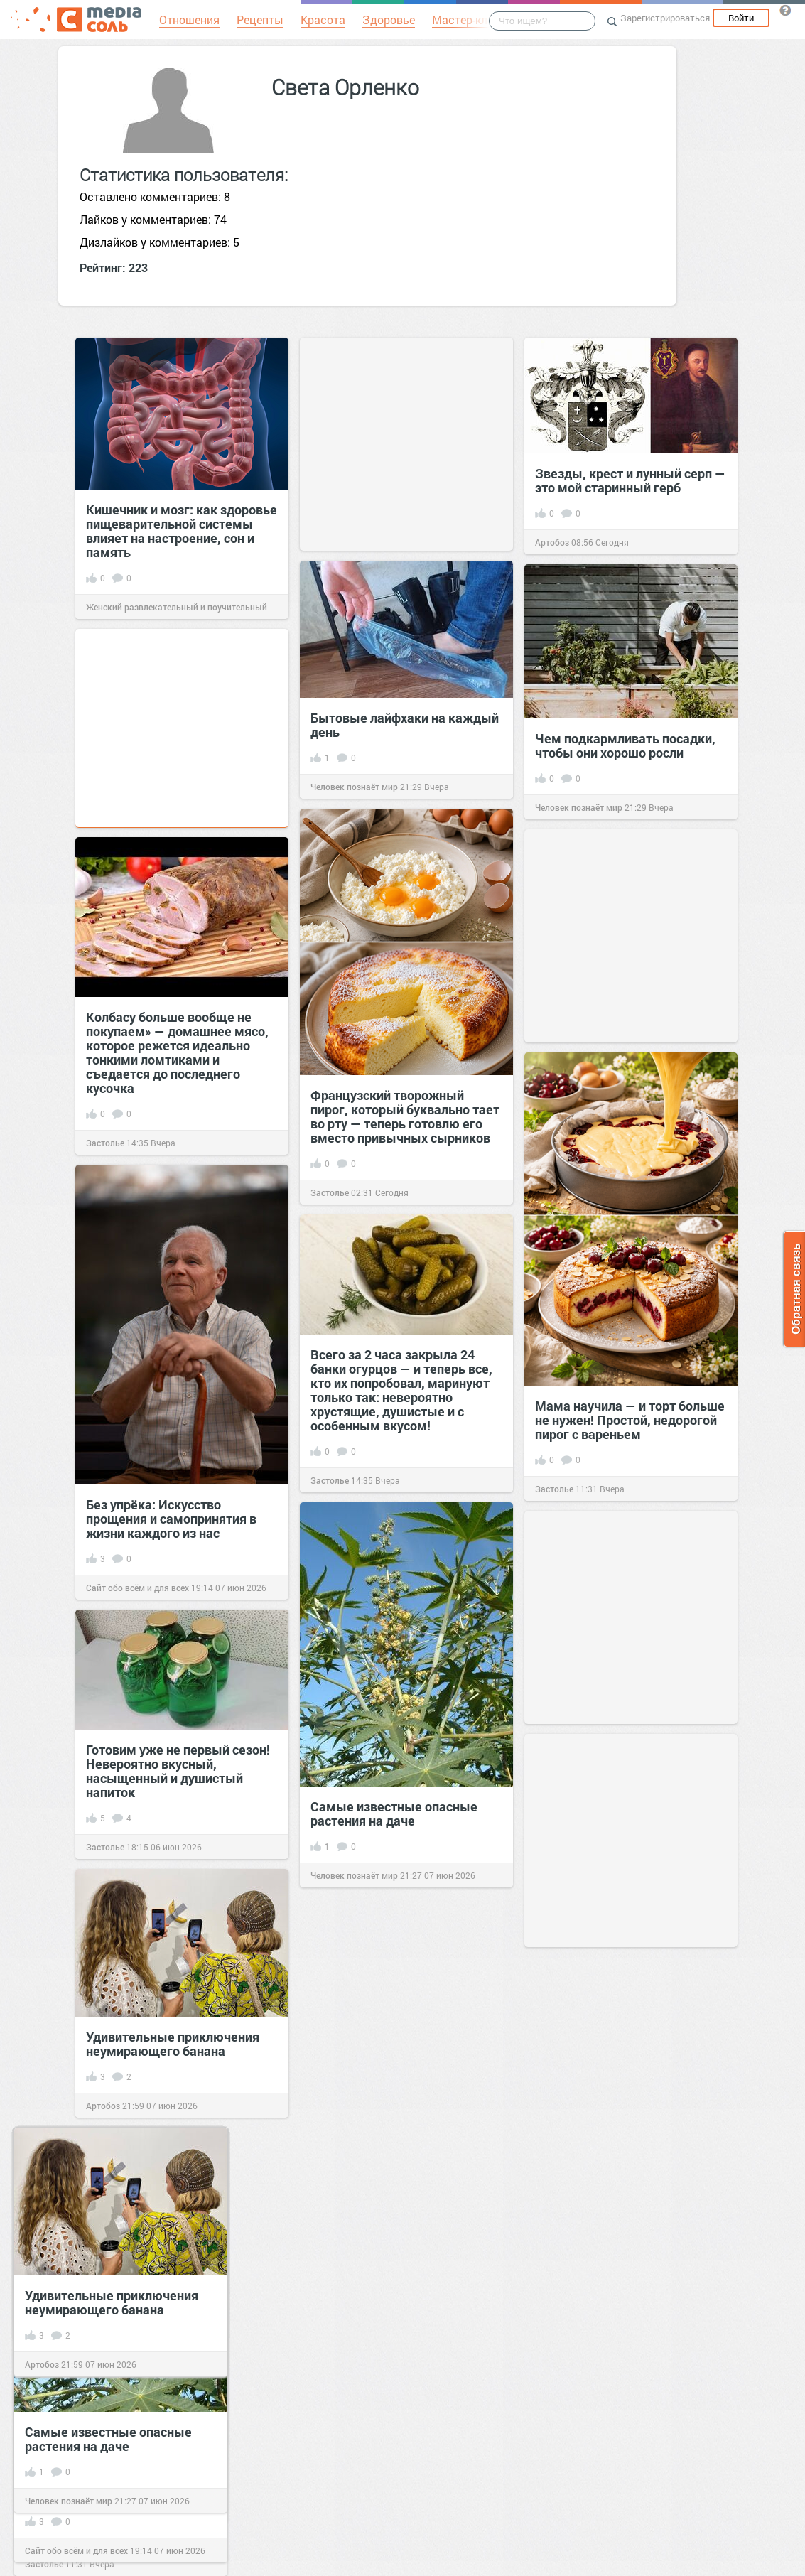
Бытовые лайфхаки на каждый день (404, 725)
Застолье (329, 1192)
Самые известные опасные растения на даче (393, 1813)
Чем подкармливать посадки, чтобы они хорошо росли (625, 745)
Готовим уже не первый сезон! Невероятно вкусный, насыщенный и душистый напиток (178, 1770)
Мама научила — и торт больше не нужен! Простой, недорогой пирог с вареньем (630, 1420)
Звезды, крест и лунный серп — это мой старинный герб (630, 480)
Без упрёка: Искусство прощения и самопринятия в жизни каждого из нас (171, 1518)
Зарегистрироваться (665, 17)
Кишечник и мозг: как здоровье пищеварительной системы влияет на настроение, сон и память (181, 530)
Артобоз (552, 542)
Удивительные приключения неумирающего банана (172, 2044)
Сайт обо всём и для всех (137, 1587)
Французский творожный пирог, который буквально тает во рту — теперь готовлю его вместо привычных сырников (404, 1116)
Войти (741, 17)
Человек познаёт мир (354, 786)
